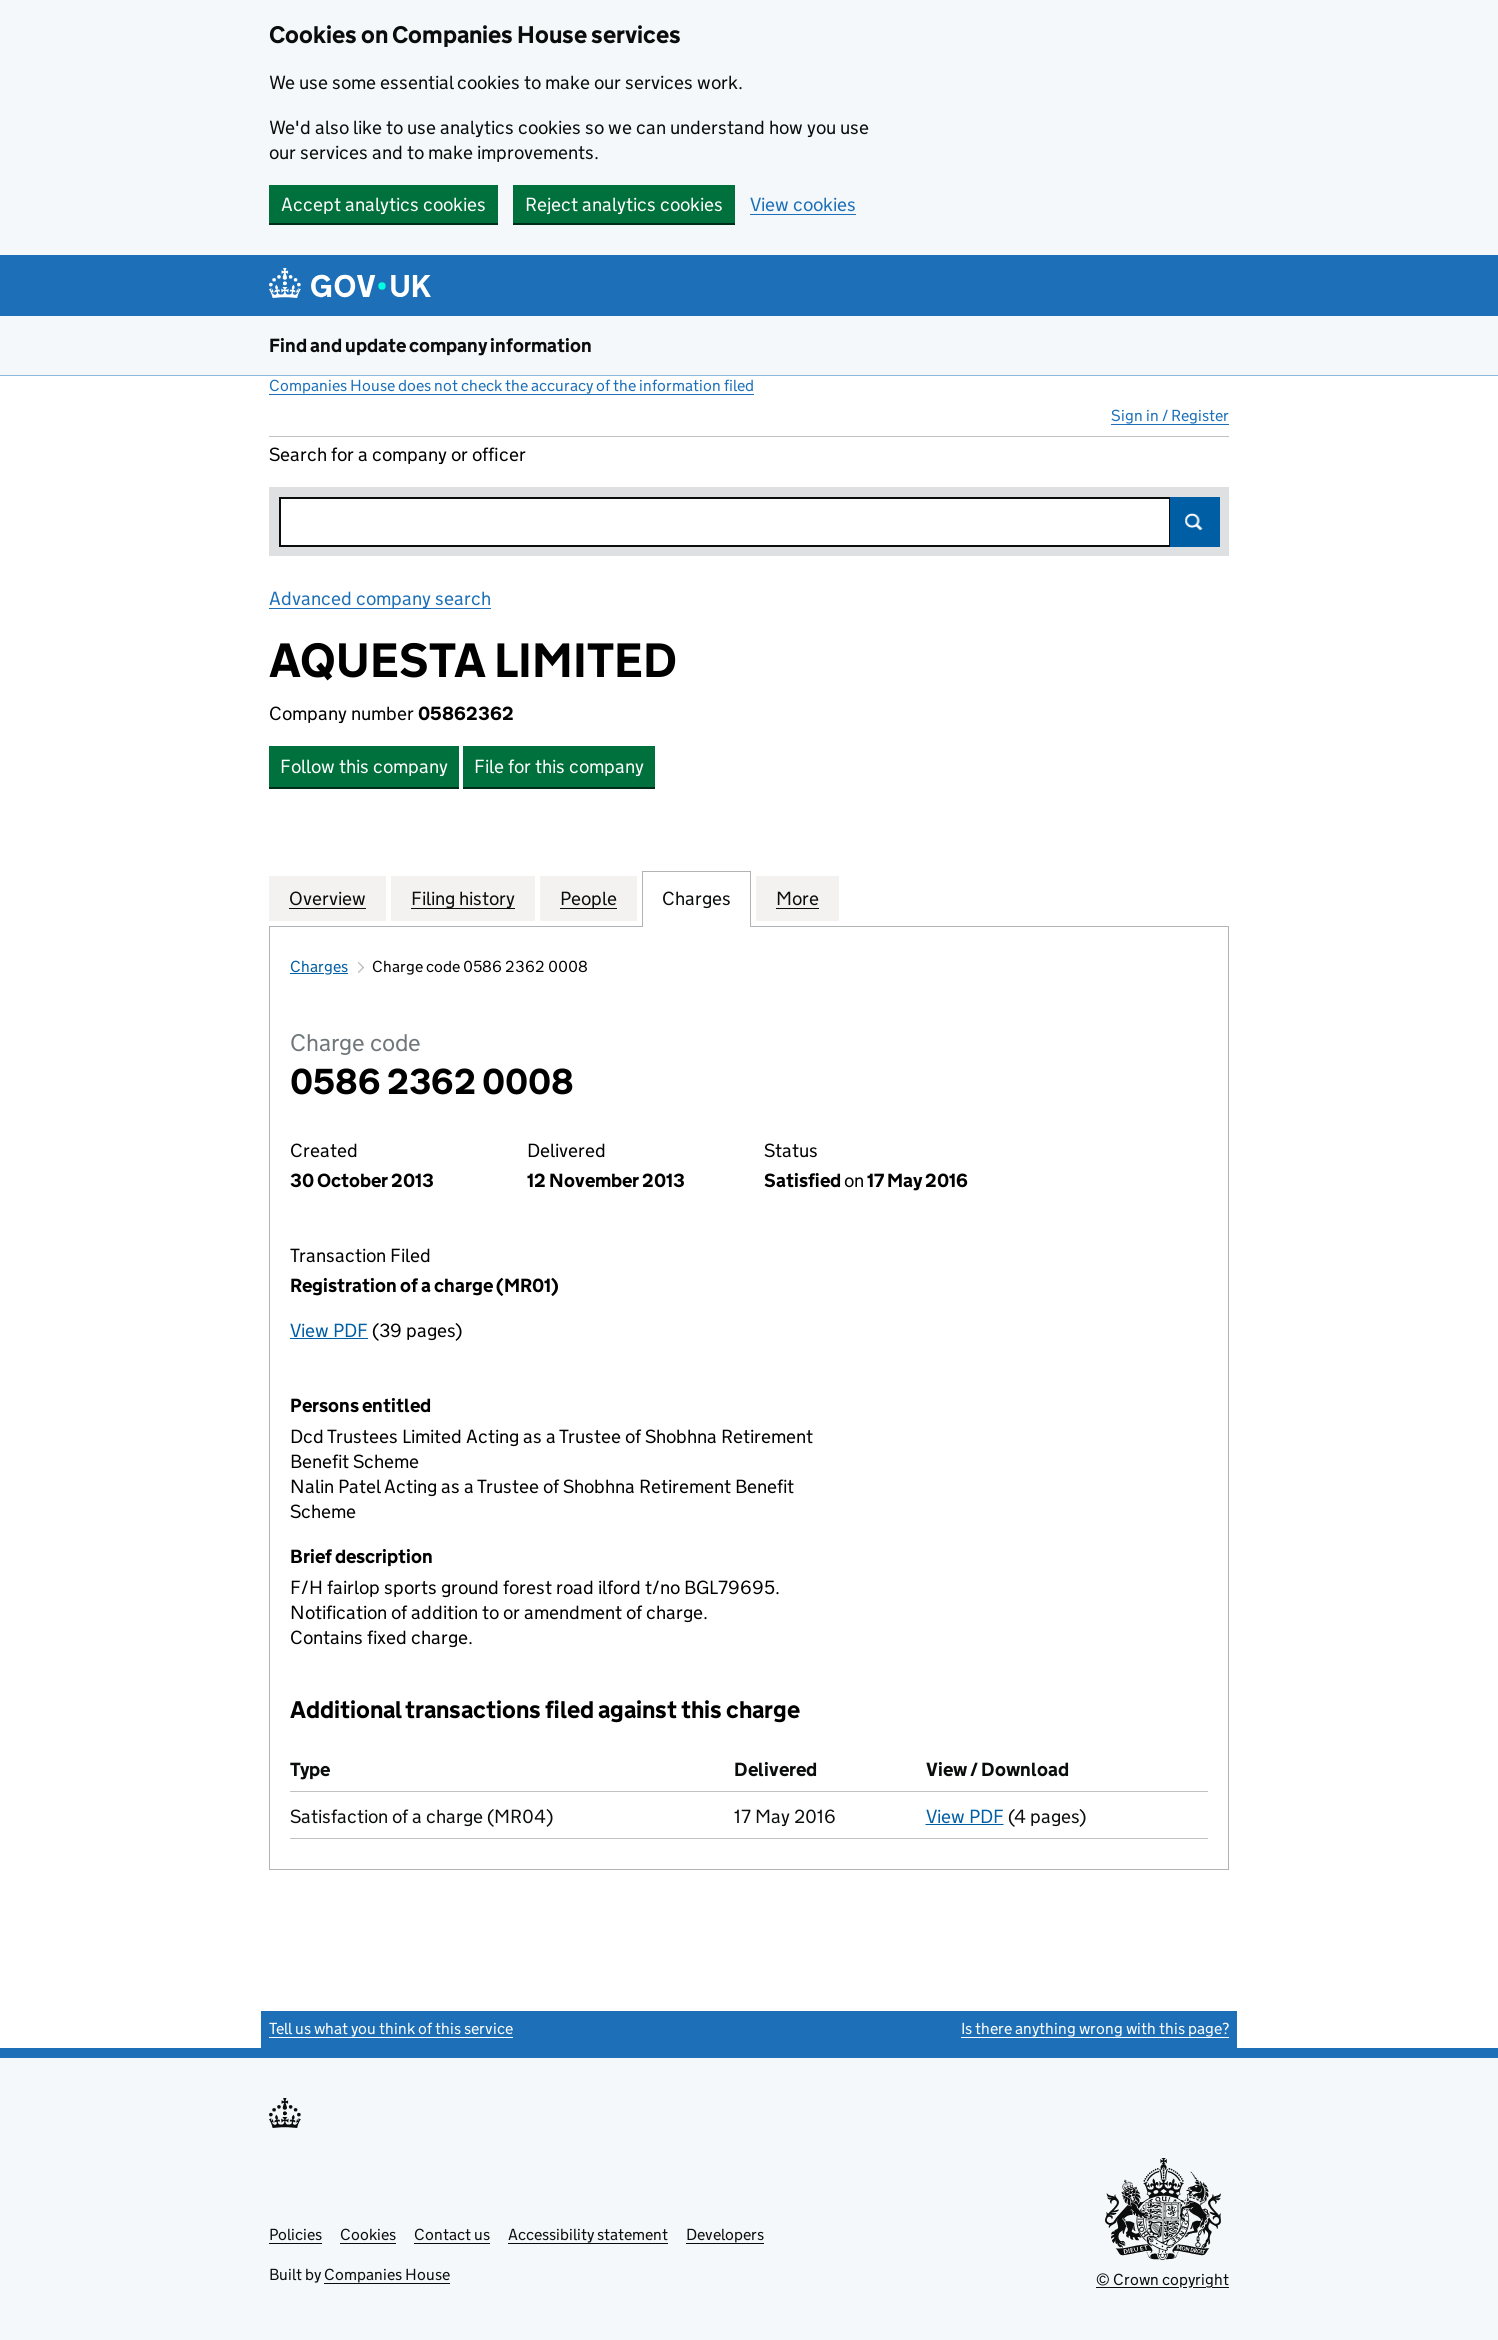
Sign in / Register (1170, 415)
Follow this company (364, 766)
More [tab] (797, 898)
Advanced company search (380, 598)
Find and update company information (430, 345)
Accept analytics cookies (383, 204)
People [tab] (588, 898)
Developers (725, 2234)
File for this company (559, 766)
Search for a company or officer (397, 454)
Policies (295, 2234)
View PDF (329, 1330)
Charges (319, 966)
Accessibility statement (588, 2234)
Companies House (387, 2274)
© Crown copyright (1162, 2279)
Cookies (368, 2234)
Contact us (452, 2234)
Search (1195, 522)
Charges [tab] (696, 898)
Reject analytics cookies (624, 204)
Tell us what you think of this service (391, 2028)
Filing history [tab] (463, 898)
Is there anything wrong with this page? (1095, 2028)
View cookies (803, 204)
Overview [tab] (327, 898)
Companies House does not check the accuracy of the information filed (511, 385)
